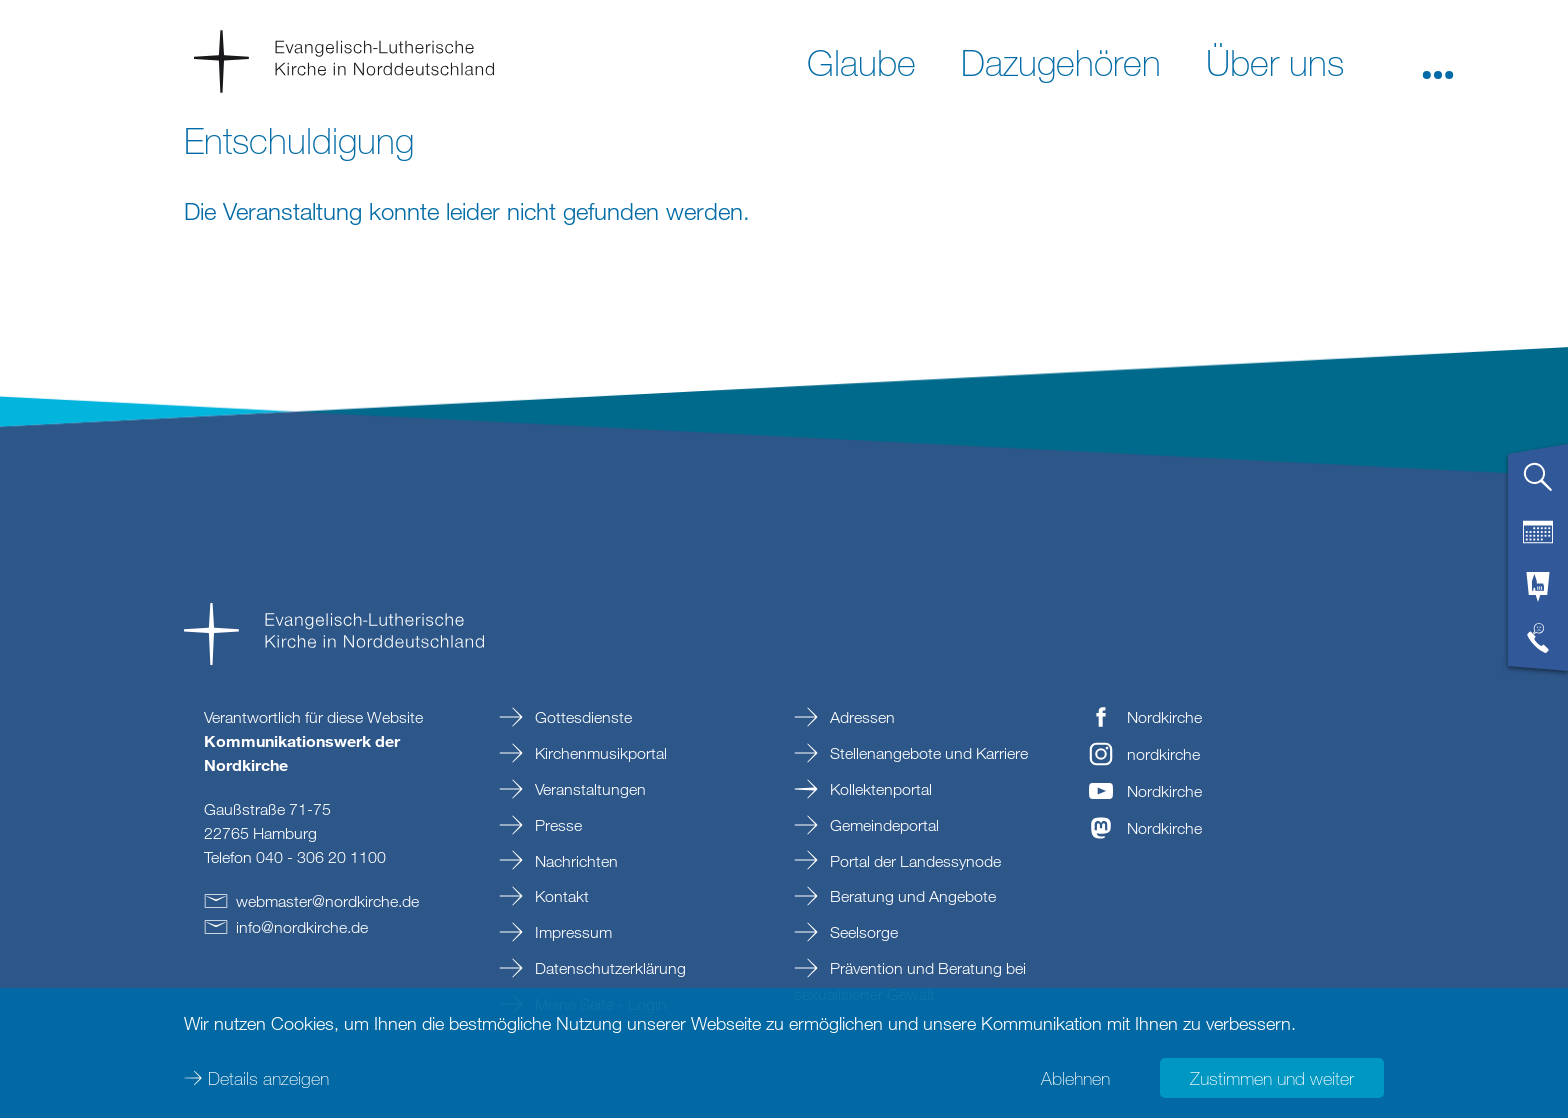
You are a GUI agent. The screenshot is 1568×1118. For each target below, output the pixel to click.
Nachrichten (574, 861)
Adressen (860, 717)
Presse (556, 825)
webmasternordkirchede (327, 901)
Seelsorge (862, 932)
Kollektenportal (879, 789)
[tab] (1538, 485)
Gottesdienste (581, 717)
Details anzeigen (268, 1078)
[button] (1438, 61)
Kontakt (560, 896)
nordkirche (1163, 754)
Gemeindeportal (882, 825)
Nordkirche (1164, 717)
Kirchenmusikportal (599, 753)
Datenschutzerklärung (608, 968)
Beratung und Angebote (911, 896)
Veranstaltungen (588, 789)
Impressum (571, 932)
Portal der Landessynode (913, 861)
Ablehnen (1075, 1078)
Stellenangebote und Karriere (927, 753)
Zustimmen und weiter (1272, 1078)
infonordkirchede (302, 927)
